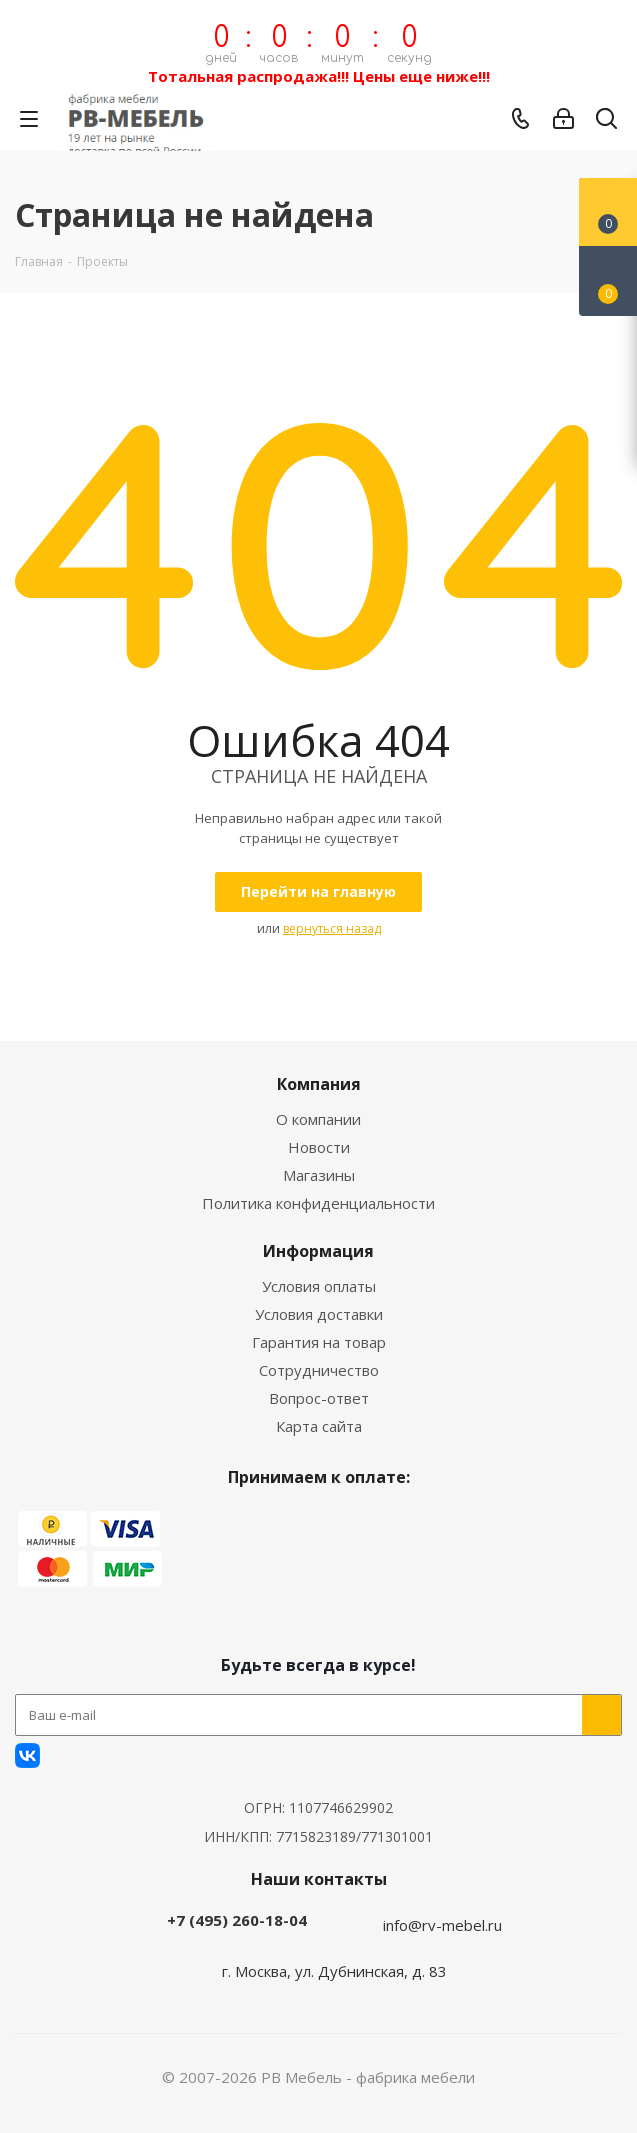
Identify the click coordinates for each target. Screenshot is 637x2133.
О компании (318, 1119)
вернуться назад (332, 928)
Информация (318, 1251)
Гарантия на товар (319, 1342)
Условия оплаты (319, 1286)
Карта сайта (319, 1426)
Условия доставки (319, 1314)
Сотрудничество (319, 1370)
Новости (319, 1147)
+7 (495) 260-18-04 (237, 1920)
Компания (319, 1084)
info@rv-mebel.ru (442, 1925)
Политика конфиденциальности (318, 1203)
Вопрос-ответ (319, 1398)
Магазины (319, 1175)
